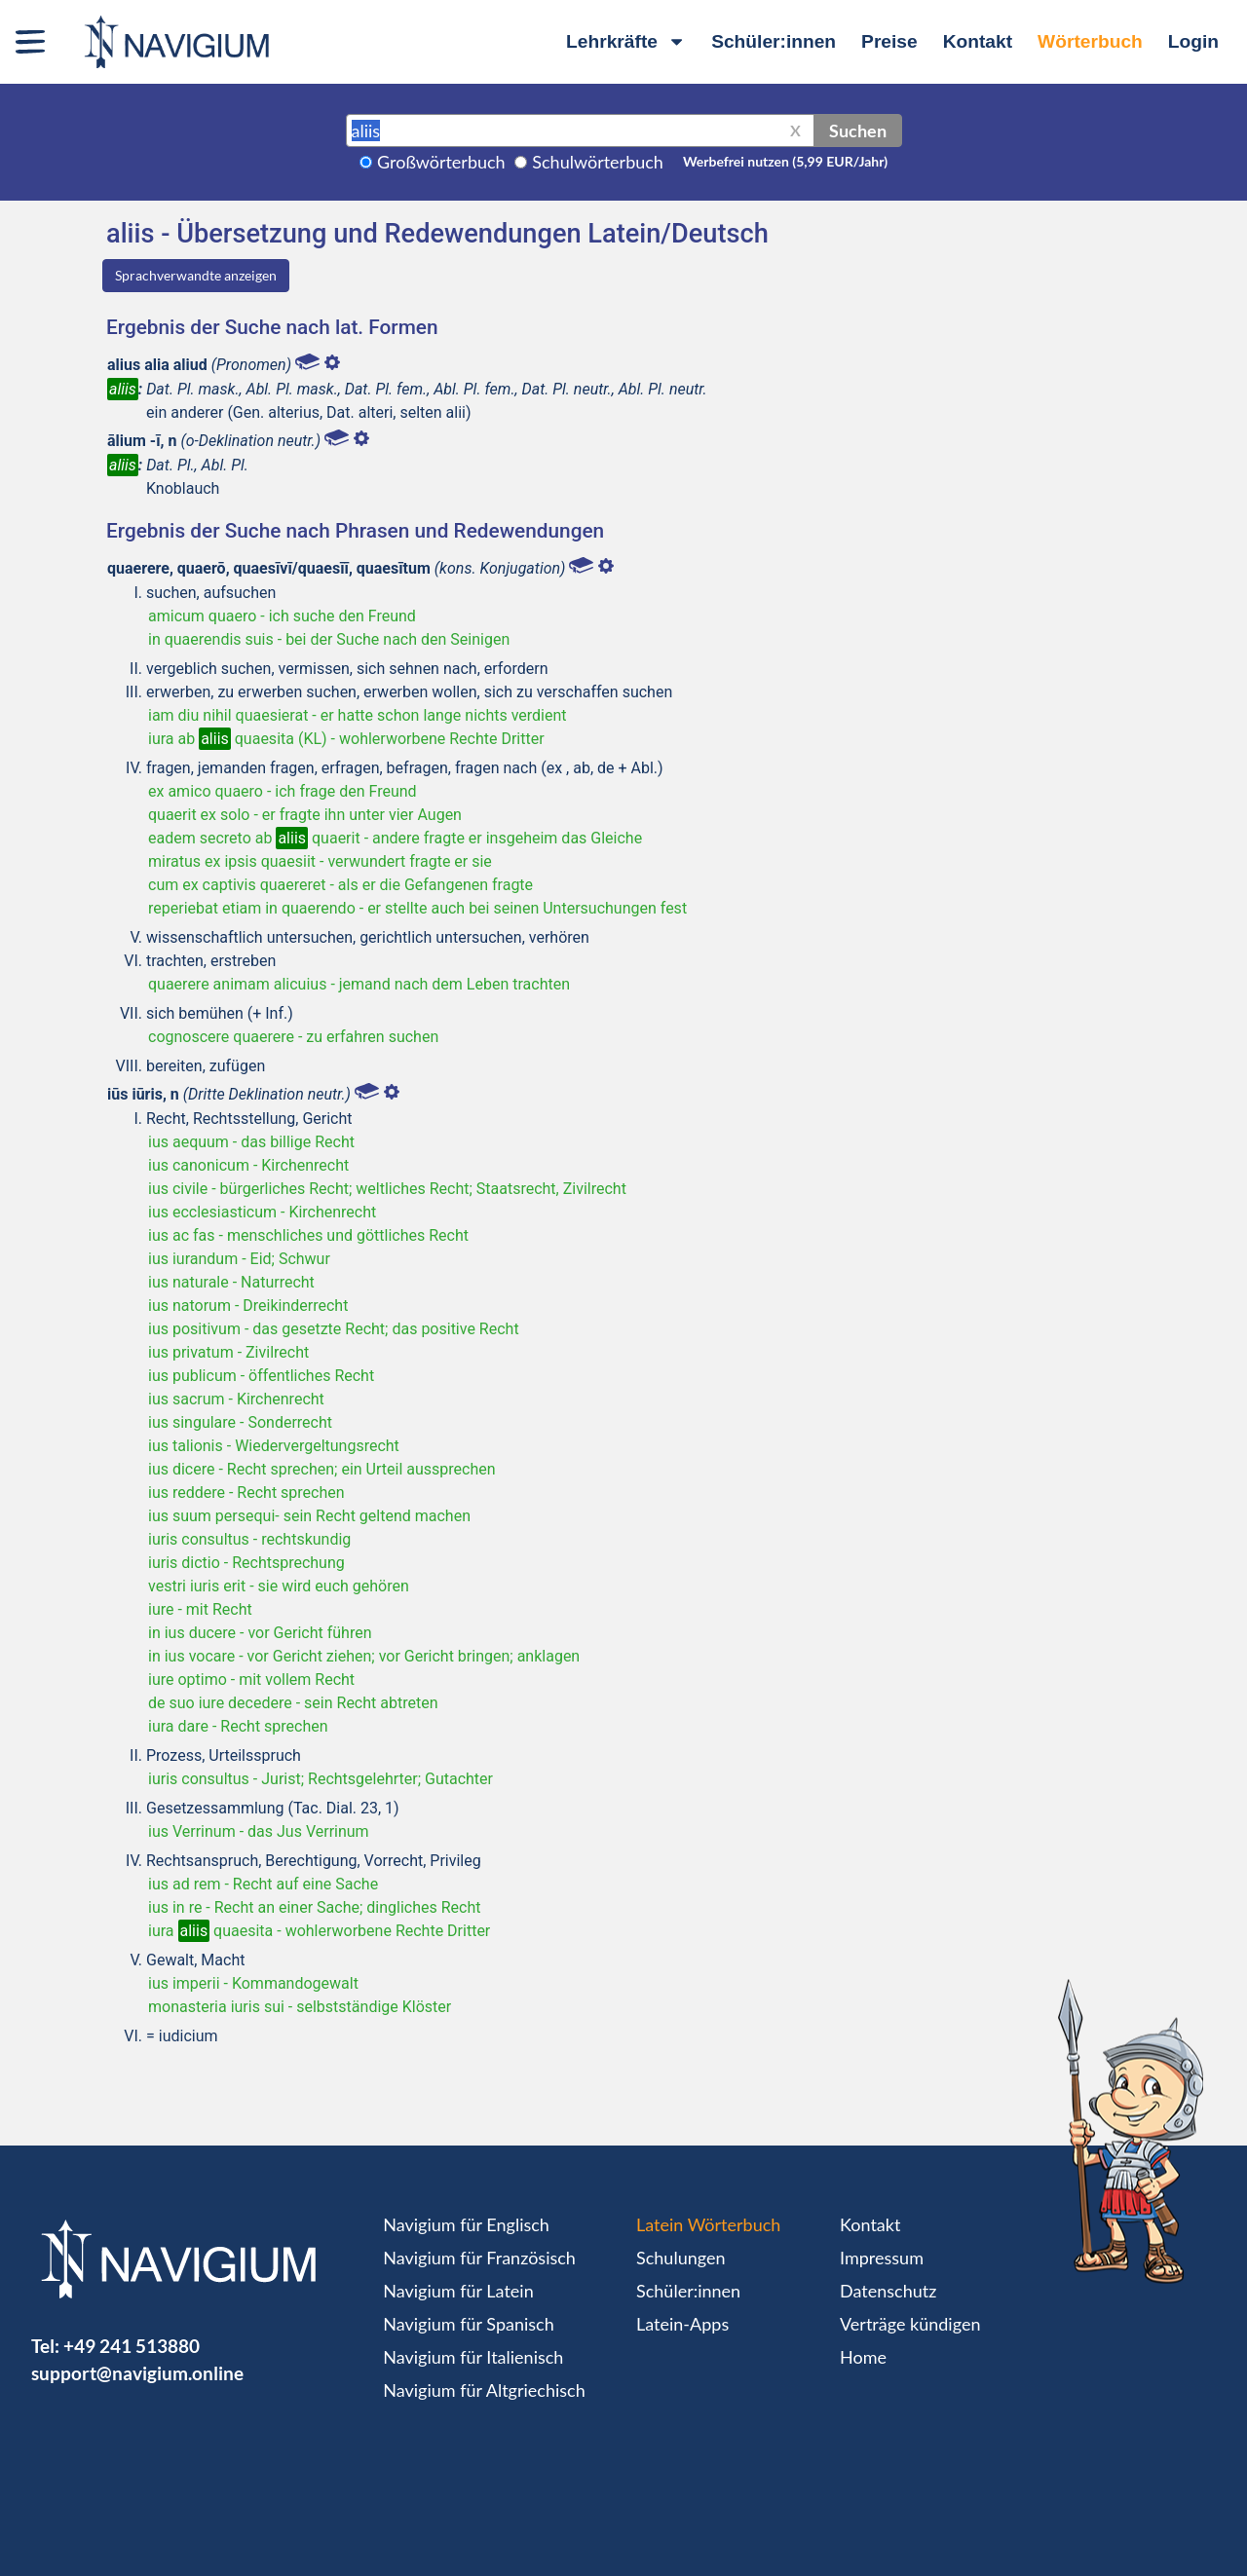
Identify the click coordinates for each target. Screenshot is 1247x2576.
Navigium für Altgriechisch (484, 2390)
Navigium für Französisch (479, 2257)
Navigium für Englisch (466, 2224)
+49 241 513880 (131, 2345)
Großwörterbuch (441, 161)
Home (863, 2357)
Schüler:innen (773, 41)
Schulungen (680, 2257)
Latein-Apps (682, 2323)
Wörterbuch (1090, 41)
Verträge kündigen (910, 2323)
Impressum (882, 2257)
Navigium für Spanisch (468, 2323)
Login (1193, 41)
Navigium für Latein (458, 2290)
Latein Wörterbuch (708, 2224)
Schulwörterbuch (597, 161)
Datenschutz (888, 2290)
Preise (889, 41)
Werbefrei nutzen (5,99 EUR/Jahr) (785, 161)
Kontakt (977, 41)
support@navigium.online (137, 2373)
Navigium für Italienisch (473, 2357)
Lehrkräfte (626, 41)
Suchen (858, 130)
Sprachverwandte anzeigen (196, 275)
